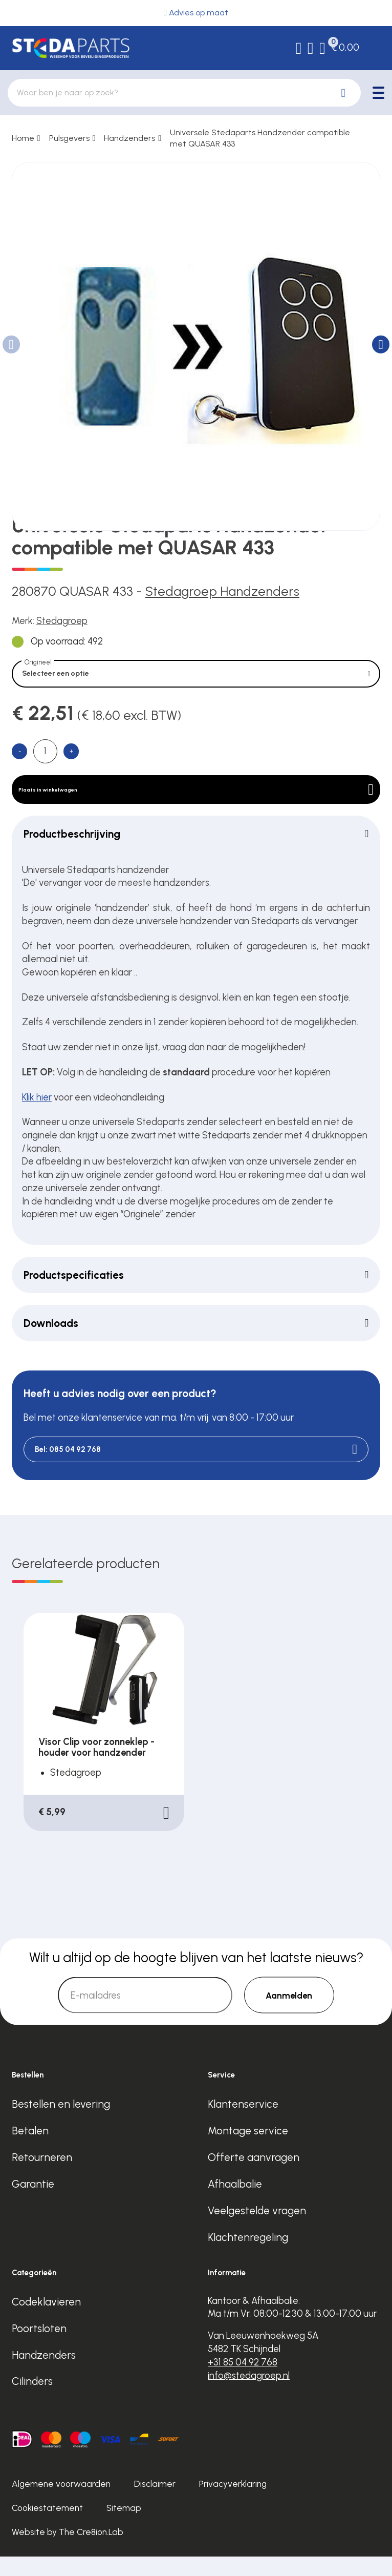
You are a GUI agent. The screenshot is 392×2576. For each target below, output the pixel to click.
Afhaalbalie (235, 2203)
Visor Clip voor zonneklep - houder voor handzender (96, 1766)
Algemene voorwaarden (61, 2503)
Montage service (248, 2150)
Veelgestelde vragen (257, 2230)
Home (23, 138)
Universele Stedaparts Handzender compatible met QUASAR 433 (260, 138)
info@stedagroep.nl (249, 2394)
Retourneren (42, 2176)
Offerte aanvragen (253, 2176)
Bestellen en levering (61, 2123)
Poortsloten (39, 2347)
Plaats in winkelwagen (196, 802)
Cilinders (32, 2400)
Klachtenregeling (248, 2256)
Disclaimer (155, 2503)
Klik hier (37, 1115)
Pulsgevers (69, 138)
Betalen (30, 2150)
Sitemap (123, 2527)
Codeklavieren (46, 2320)
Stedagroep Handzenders (222, 591)
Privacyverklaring (233, 2503)
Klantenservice (243, 2123)
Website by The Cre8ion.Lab (67, 2551)
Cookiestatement (47, 2527)
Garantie (33, 2203)
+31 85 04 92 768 (242, 2381)
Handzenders (129, 138)
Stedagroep (62, 621)
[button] (380, 344)
